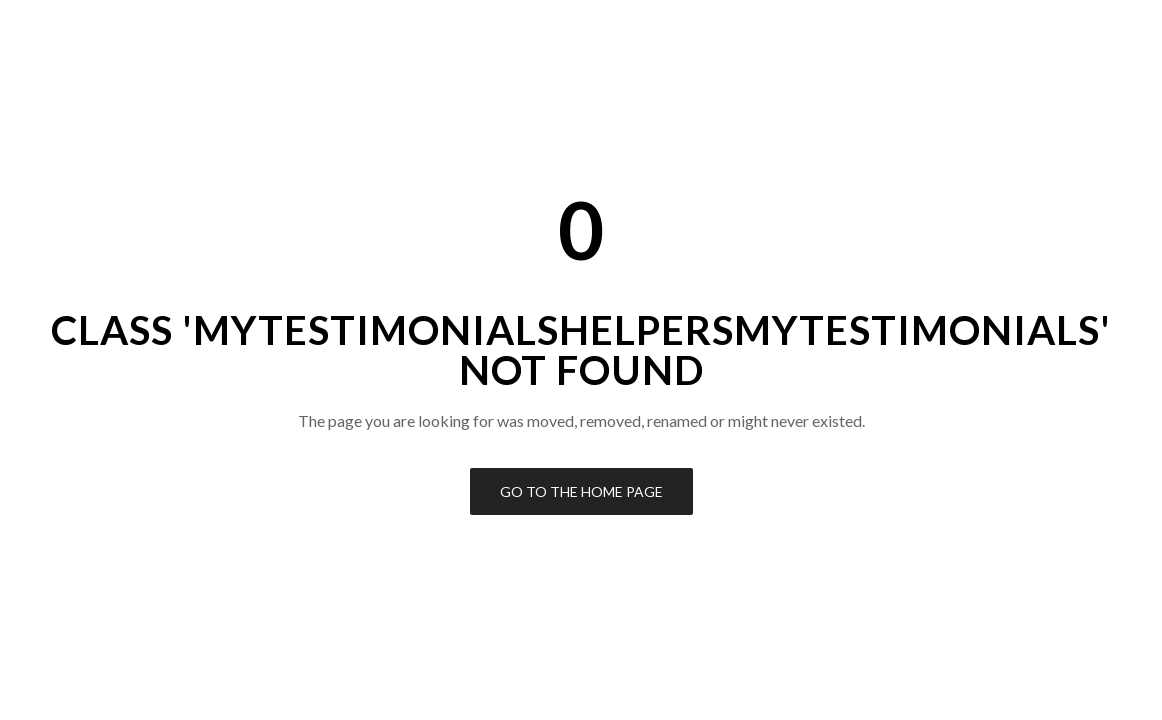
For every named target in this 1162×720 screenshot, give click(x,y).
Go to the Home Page (581, 491)
